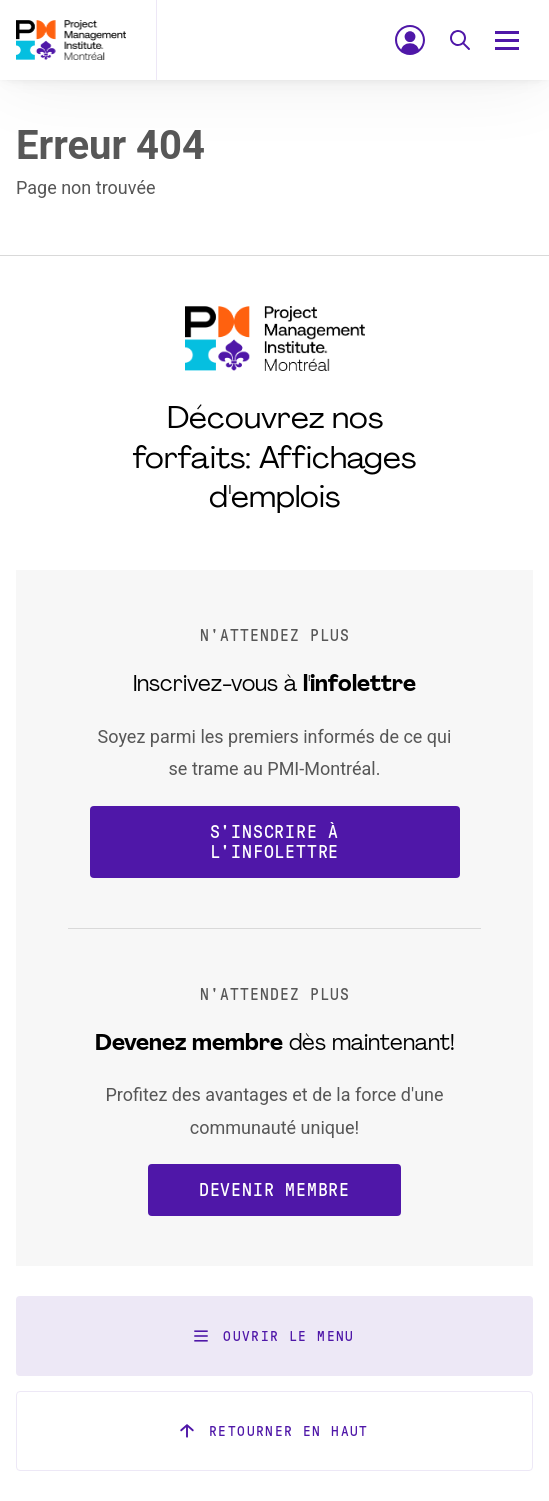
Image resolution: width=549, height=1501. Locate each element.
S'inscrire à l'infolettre (275, 842)
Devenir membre (274, 1190)
